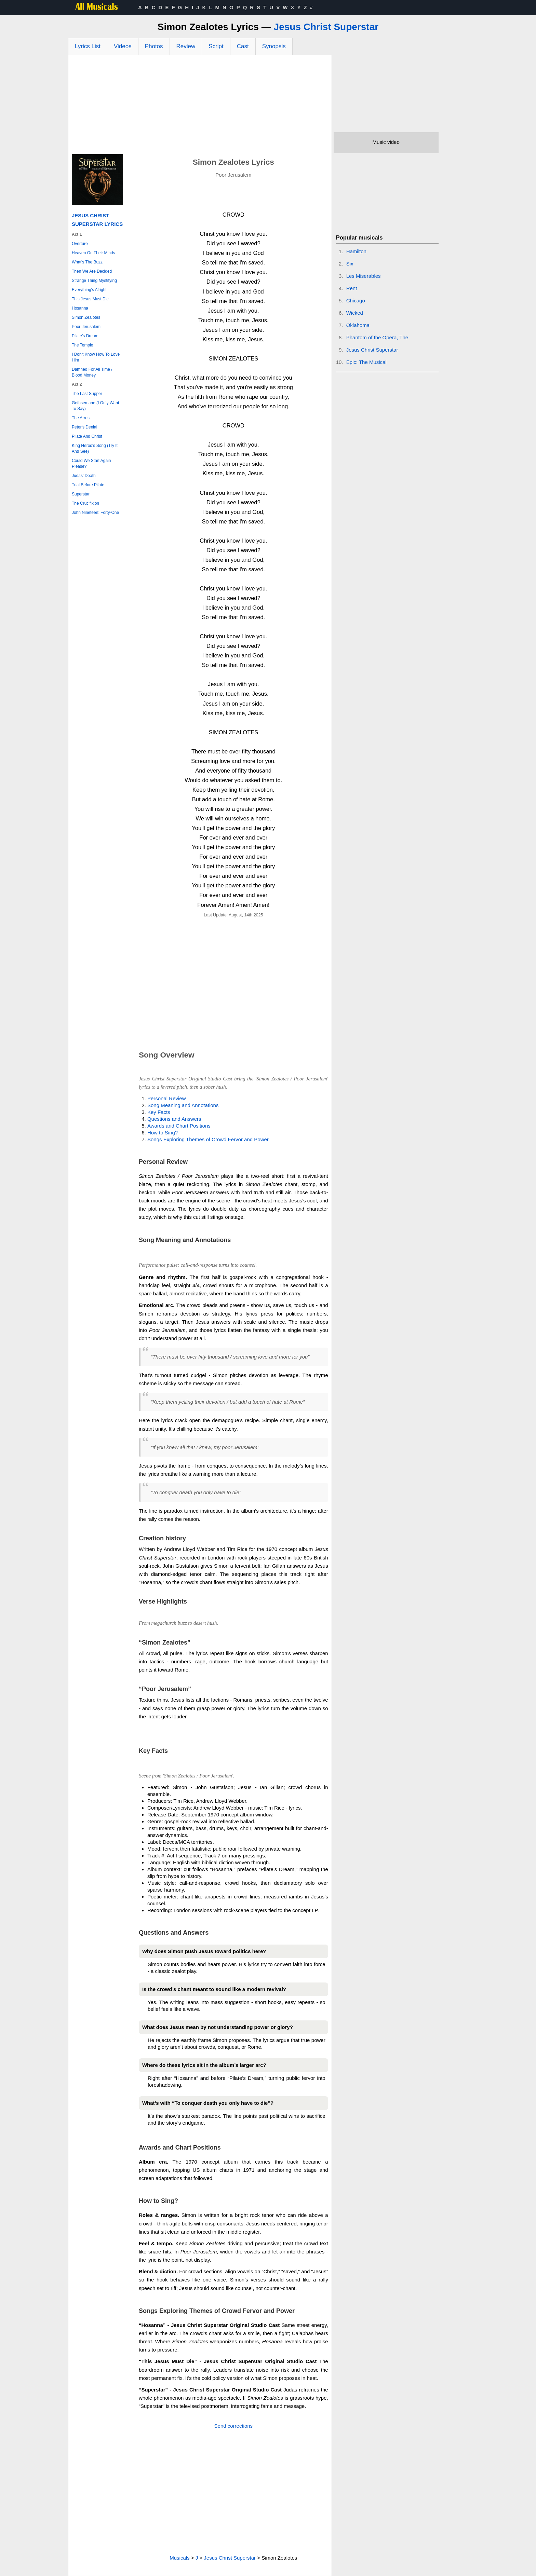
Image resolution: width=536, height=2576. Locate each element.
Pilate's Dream (85, 335)
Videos (123, 46)
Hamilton (356, 251)
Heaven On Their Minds (93, 252)
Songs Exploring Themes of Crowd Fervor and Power (208, 1139)
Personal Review (166, 1098)
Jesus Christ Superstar (326, 27)
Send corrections (233, 2426)
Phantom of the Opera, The (377, 337)
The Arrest (81, 417)
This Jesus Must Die (90, 299)
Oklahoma (358, 325)
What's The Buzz (87, 262)
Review (186, 46)
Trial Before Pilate (88, 484)
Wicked (354, 313)
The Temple (82, 345)
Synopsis (274, 46)
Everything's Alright (89, 289)
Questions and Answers (174, 1119)
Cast (243, 46)
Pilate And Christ (87, 436)
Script (216, 46)
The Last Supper (87, 393)
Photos (154, 46)
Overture (80, 243)
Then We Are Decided (92, 271)
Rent (351, 288)
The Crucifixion (85, 503)
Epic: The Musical (366, 362)
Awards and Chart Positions (179, 1126)
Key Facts (158, 1112)
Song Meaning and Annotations (183, 1105)
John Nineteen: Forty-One (95, 512)
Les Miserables (363, 276)
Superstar (81, 494)
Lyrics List (87, 46)
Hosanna (80, 308)
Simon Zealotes (86, 317)
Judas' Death (84, 475)
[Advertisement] (200, 106)
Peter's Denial (84, 427)
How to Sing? (162, 1132)
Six (349, 264)
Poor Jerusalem (86, 326)
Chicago (355, 300)
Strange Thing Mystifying (94, 280)
